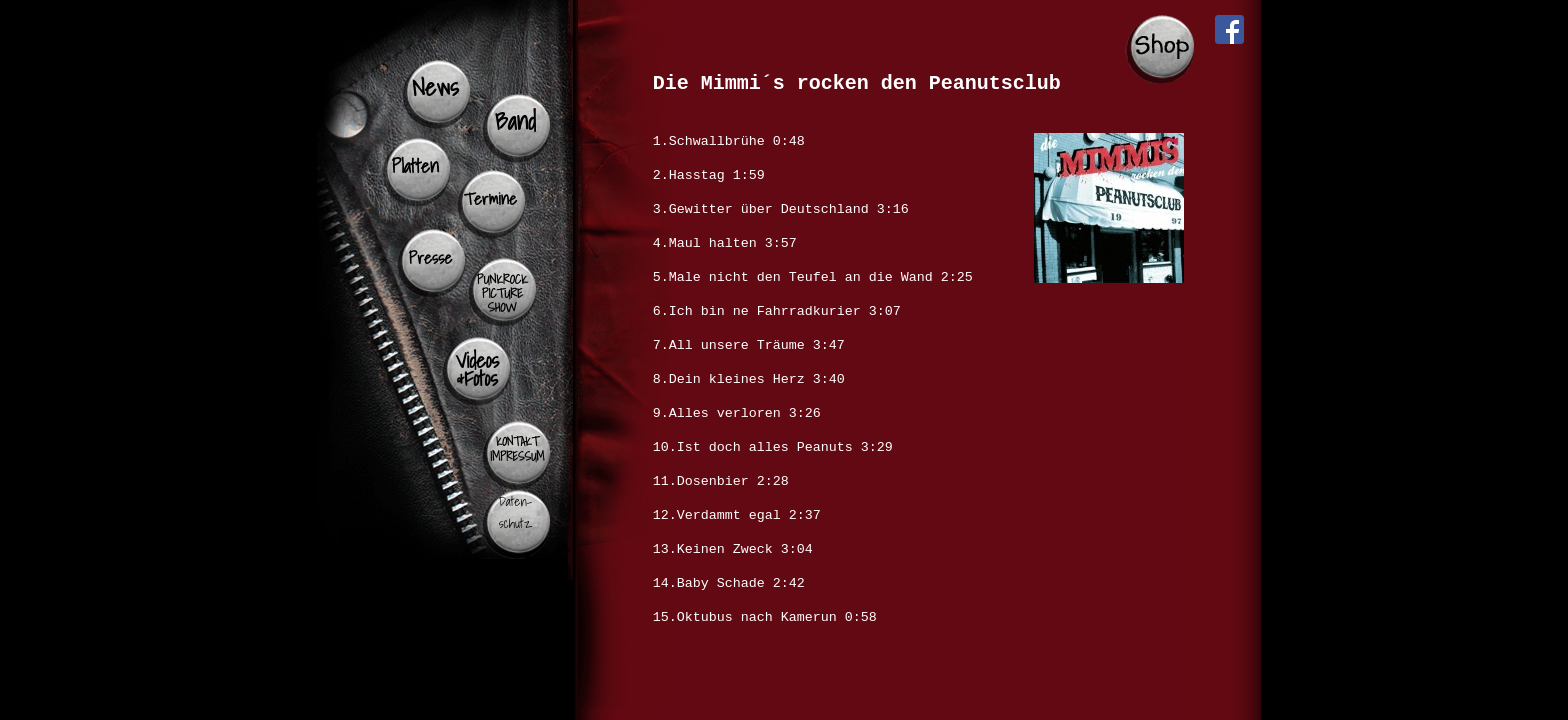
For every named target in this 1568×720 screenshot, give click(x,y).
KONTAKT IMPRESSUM (517, 449)
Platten (415, 166)
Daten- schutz (515, 512)
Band (515, 121)
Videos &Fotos (477, 369)
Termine (490, 198)
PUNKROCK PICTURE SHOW (502, 293)
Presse (431, 257)
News (435, 87)
